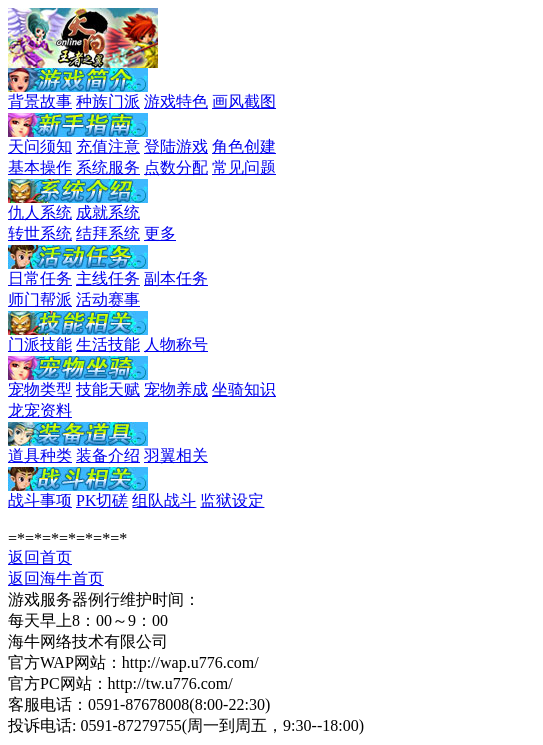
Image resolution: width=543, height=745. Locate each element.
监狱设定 (232, 500)
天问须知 (40, 146)
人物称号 (176, 344)
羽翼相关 (176, 455)
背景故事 (40, 101)
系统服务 (108, 167)
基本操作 (40, 167)
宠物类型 (40, 389)
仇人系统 (40, 212)
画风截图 (244, 101)
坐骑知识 (244, 389)
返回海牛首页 (56, 578)
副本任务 (176, 278)
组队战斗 (164, 500)
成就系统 (108, 212)
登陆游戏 (176, 146)
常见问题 (244, 167)
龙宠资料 (40, 410)
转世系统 (40, 233)
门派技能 (40, 344)
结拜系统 (108, 233)
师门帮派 (40, 299)
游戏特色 (176, 101)
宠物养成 (176, 389)
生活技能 (108, 344)
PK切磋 (102, 500)
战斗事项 (40, 500)
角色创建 (244, 146)
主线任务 (108, 278)
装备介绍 (108, 455)
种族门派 (108, 101)
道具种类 (40, 455)
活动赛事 (108, 299)
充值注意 (108, 146)
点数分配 (176, 167)
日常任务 (40, 278)
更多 (160, 233)
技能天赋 (108, 389)
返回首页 (40, 557)
